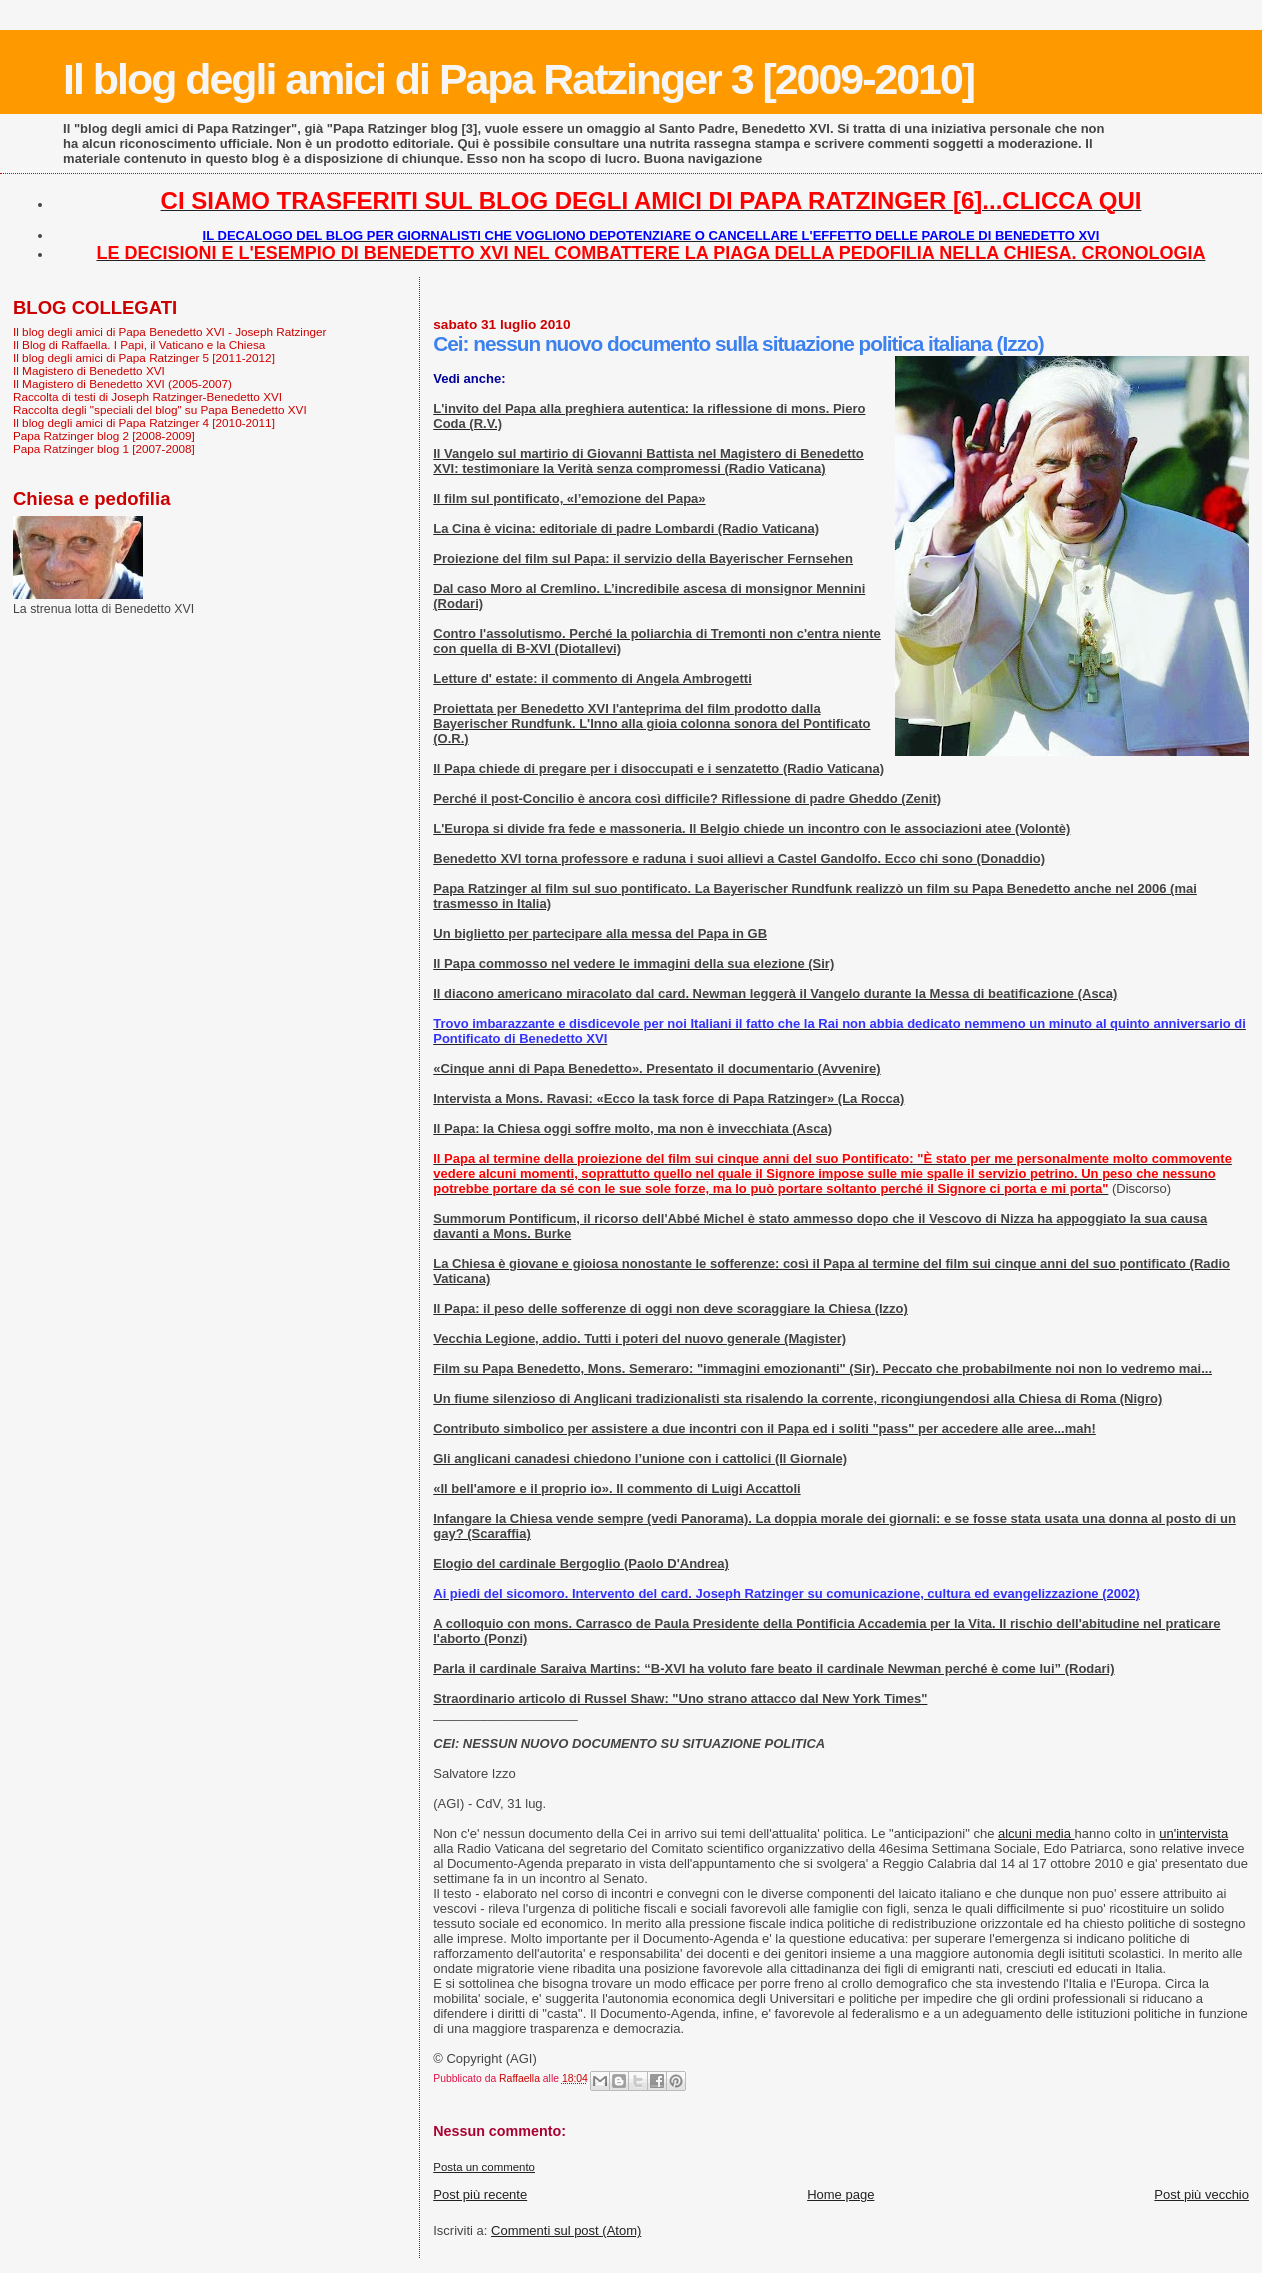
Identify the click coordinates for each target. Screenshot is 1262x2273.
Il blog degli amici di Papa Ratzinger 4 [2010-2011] (144, 422)
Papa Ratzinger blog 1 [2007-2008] (104, 448)
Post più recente (480, 2194)
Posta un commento (484, 2167)
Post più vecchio (1201, 2194)
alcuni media (1036, 1833)
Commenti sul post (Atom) (566, 2230)
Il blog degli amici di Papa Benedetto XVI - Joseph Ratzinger (169, 331)
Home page (840, 2194)
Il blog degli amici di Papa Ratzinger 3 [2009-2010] (518, 79)
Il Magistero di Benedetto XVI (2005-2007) (122, 383)
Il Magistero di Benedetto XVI (89, 370)
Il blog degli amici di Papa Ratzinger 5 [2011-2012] (144, 357)
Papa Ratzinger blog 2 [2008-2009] (104, 435)
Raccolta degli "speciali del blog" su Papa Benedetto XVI (160, 409)
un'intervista (1193, 1833)
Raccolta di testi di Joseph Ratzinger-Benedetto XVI (147, 396)
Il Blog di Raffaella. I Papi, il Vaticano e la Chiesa (139, 344)
